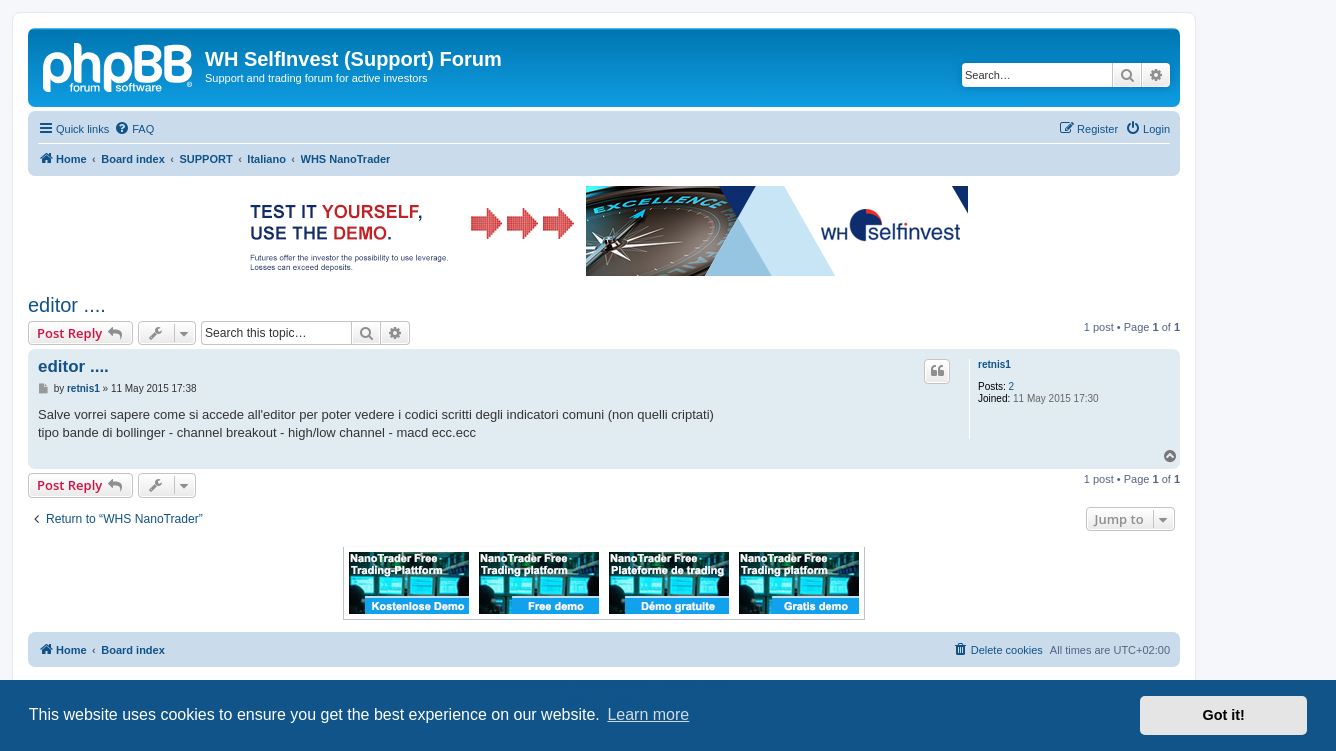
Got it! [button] (1224, 715)
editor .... (67, 305)
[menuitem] (134, 129)
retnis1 (994, 364)
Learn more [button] (648, 714)
